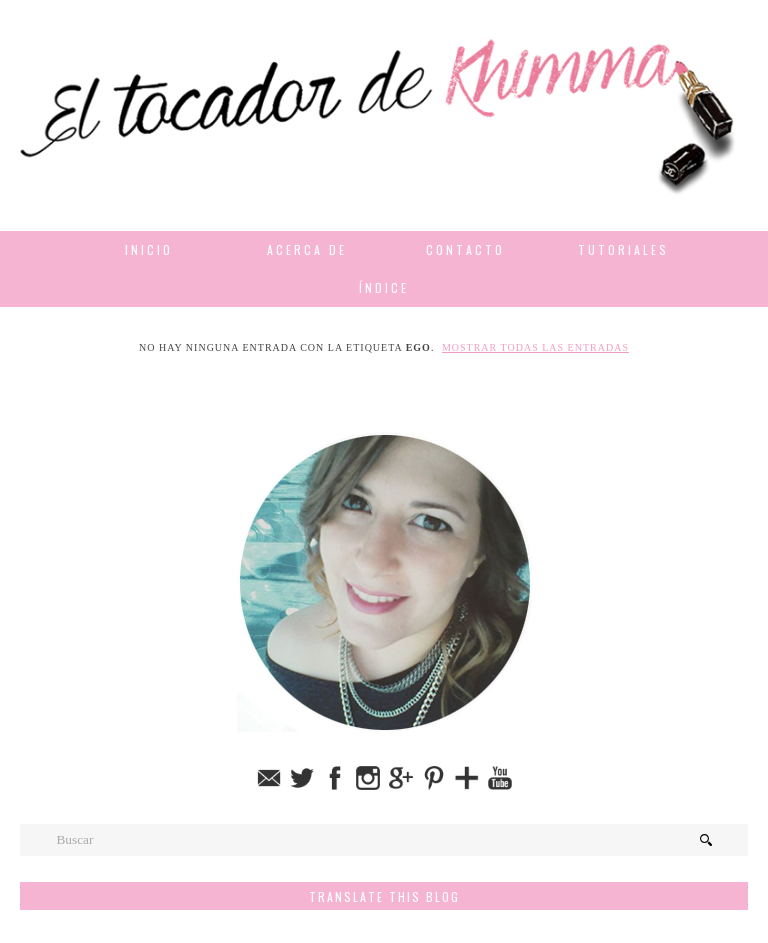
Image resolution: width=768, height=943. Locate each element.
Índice (384, 287)
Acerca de (307, 249)
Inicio (149, 249)
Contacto (465, 249)
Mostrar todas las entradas (535, 347)
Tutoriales (623, 249)
